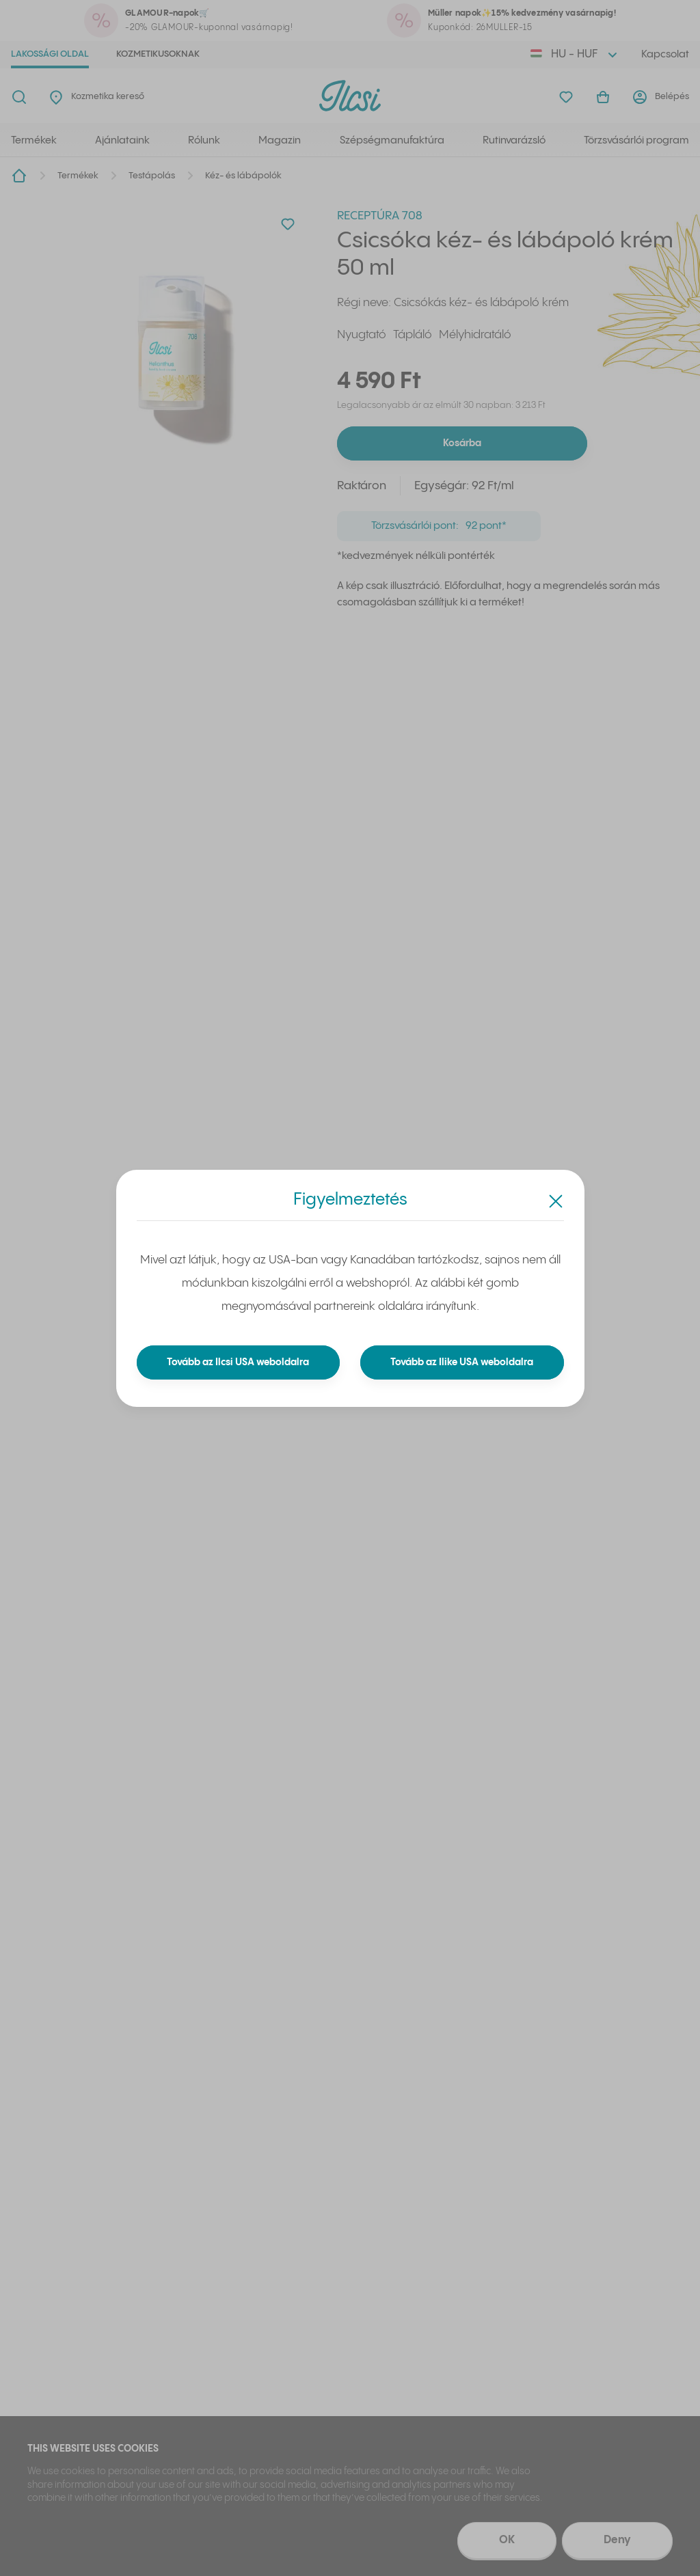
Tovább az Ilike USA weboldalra (462, 1362)
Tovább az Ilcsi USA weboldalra (238, 1362)
